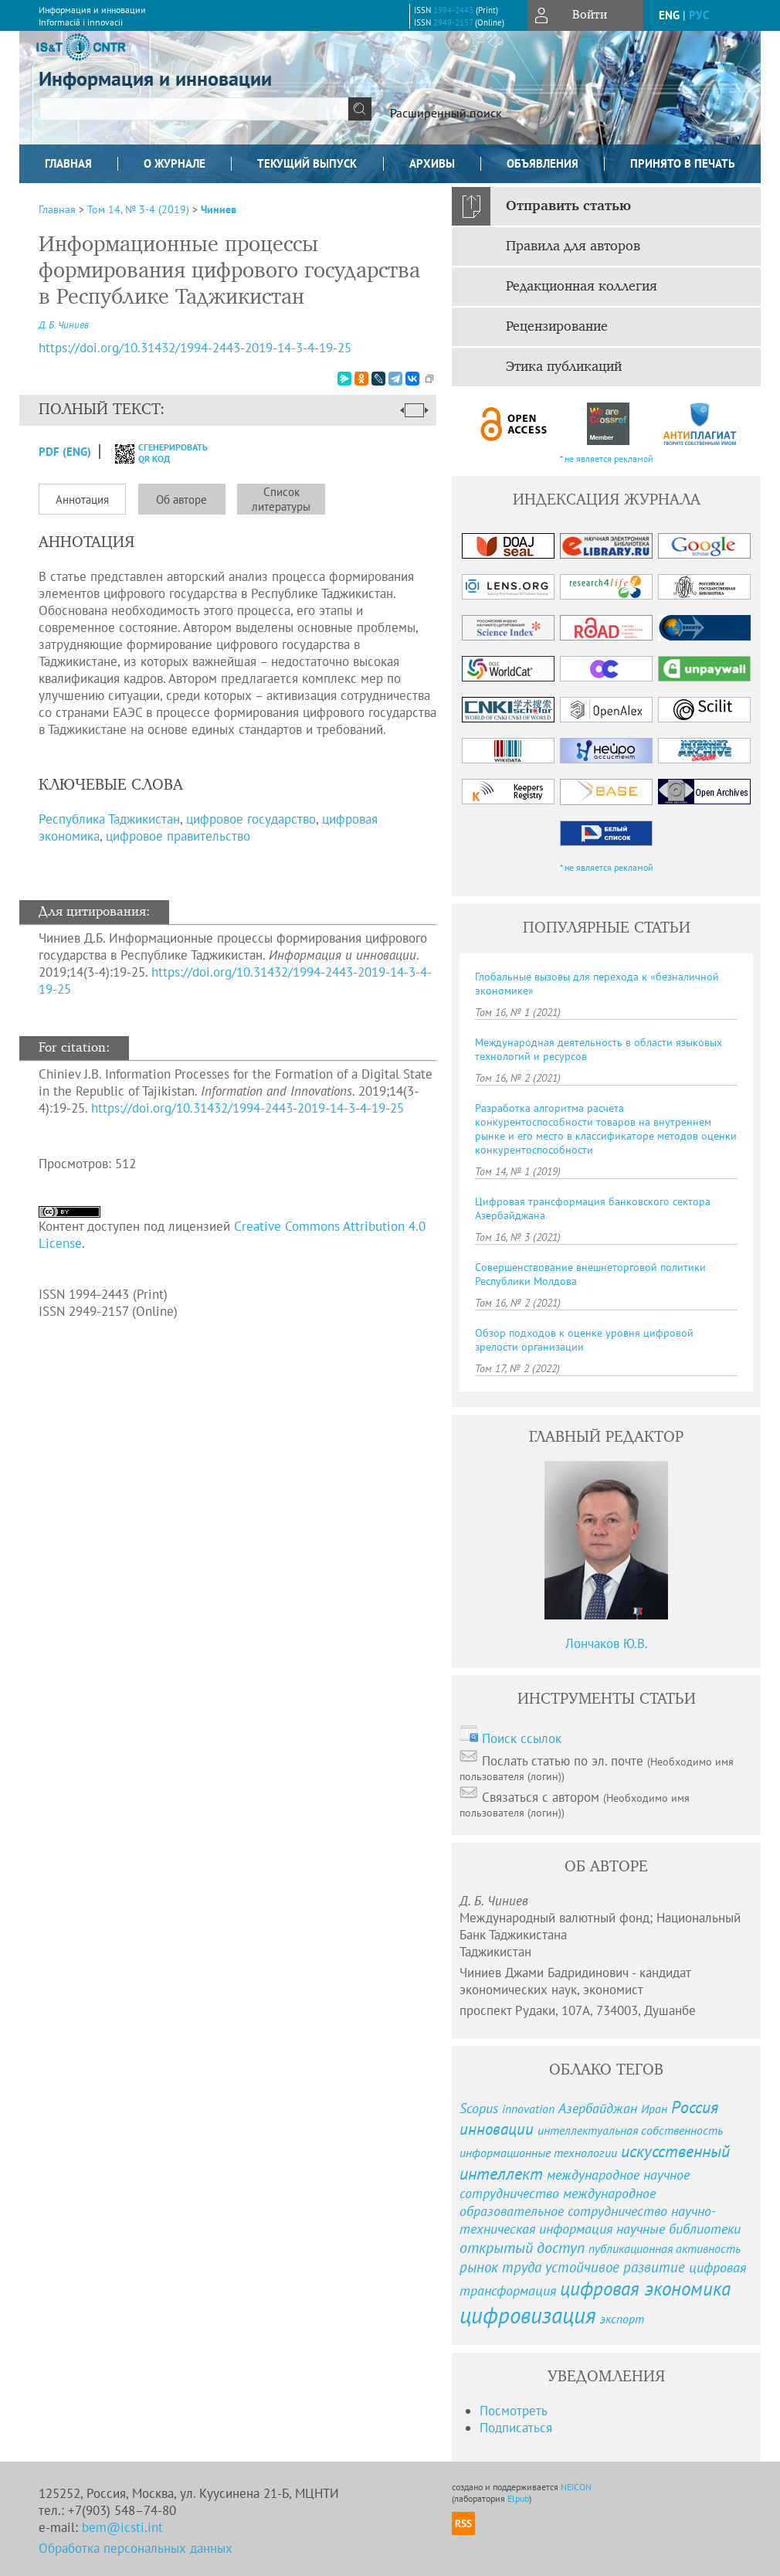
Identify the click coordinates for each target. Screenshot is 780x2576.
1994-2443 (453, 10)
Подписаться (516, 2427)
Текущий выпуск (307, 163)
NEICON (576, 2487)
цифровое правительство (178, 836)
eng (669, 15)
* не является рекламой (606, 458)
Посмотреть (514, 2410)
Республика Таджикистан (109, 819)
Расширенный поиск (446, 113)
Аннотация (82, 499)
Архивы (432, 163)
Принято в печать (682, 163)
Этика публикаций (564, 367)
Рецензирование (557, 327)
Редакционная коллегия (581, 287)
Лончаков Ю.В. (606, 1643)
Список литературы (281, 499)
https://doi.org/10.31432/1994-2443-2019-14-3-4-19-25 (247, 1107)
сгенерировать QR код (151, 452)
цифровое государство (251, 819)
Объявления (542, 163)
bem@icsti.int (122, 2527)
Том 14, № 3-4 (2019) (138, 209)
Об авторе (181, 499)
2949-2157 (453, 22)
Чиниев (218, 209)
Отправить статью (568, 206)
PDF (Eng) (65, 451)
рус (699, 15)
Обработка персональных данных (135, 2548)
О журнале (174, 163)
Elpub (518, 2498)
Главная (68, 163)
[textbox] (193, 109)
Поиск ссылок (521, 1738)
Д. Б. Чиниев (64, 324)
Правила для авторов (573, 246)
